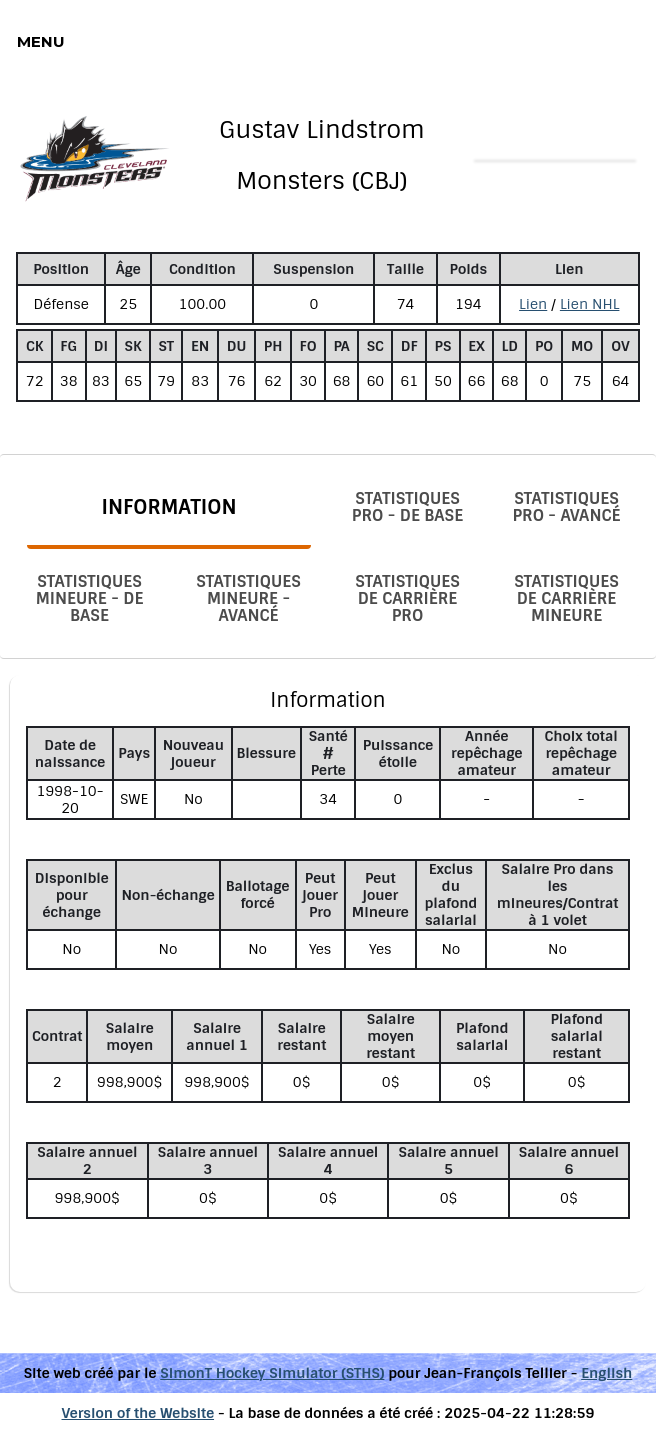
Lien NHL (590, 304)
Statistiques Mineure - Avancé (248, 598)
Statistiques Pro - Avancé (567, 507)
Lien (533, 304)
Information (168, 507)
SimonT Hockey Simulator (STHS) (272, 1373)
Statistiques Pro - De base (407, 507)
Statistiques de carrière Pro (407, 598)
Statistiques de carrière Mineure (566, 598)
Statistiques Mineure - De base (90, 598)
